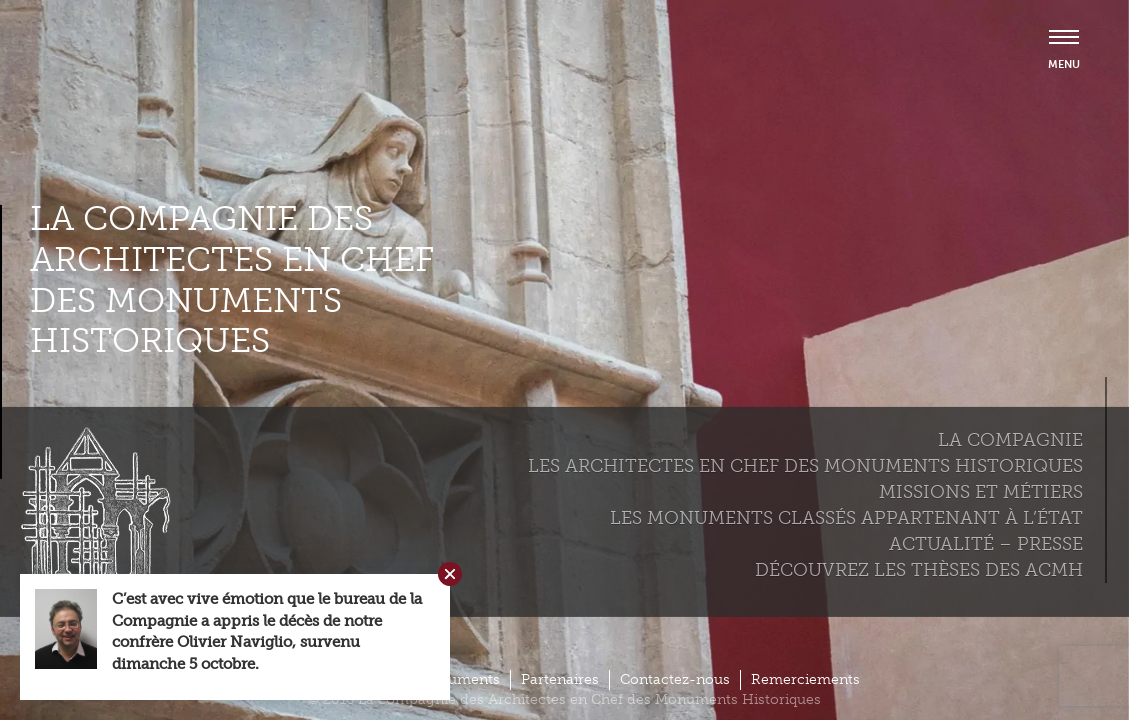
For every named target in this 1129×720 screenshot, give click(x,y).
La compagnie (1010, 440)
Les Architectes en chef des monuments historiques (805, 466)
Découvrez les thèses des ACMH (919, 570)
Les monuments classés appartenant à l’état (846, 518)
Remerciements (805, 679)
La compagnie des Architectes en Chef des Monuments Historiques (232, 280)
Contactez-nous (675, 679)
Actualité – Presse (986, 544)
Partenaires (560, 679)
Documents (460, 679)
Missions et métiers (981, 492)
